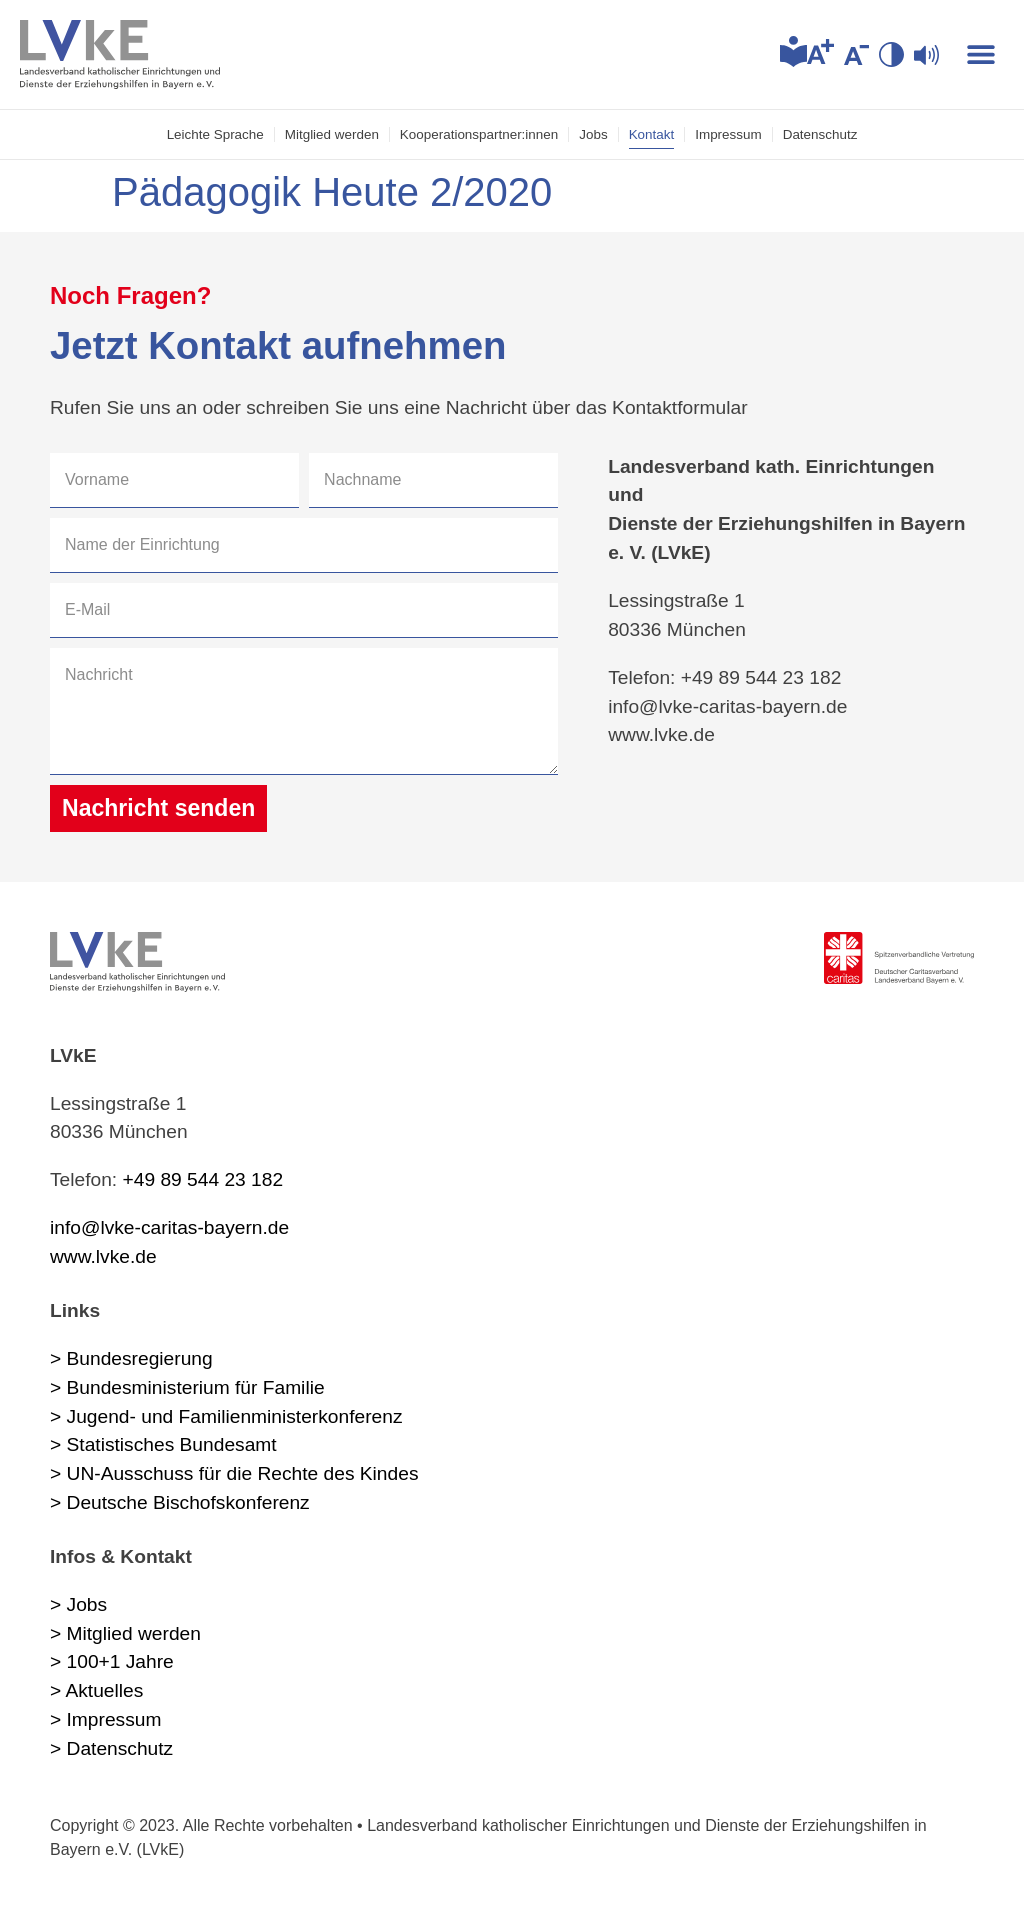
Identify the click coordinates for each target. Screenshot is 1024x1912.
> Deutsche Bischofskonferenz (180, 1502)
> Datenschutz (111, 1748)
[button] (981, 54)
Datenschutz (820, 134)
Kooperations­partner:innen (479, 134)
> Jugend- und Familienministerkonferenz (226, 1416)
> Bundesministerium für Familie (187, 1387)
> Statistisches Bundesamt (163, 1444)
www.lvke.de (103, 1256)
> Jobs (78, 1604)
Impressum (728, 134)
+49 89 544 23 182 (203, 1179)
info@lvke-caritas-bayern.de (169, 1227)
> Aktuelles (96, 1690)
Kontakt (652, 134)
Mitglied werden (332, 134)
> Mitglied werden (125, 1633)
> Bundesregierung (131, 1358)
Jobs (593, 134)
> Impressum (105, 1719)
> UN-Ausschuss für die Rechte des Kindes (234, 1473)
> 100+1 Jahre (112, 1661)
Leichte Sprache (215, 134)
